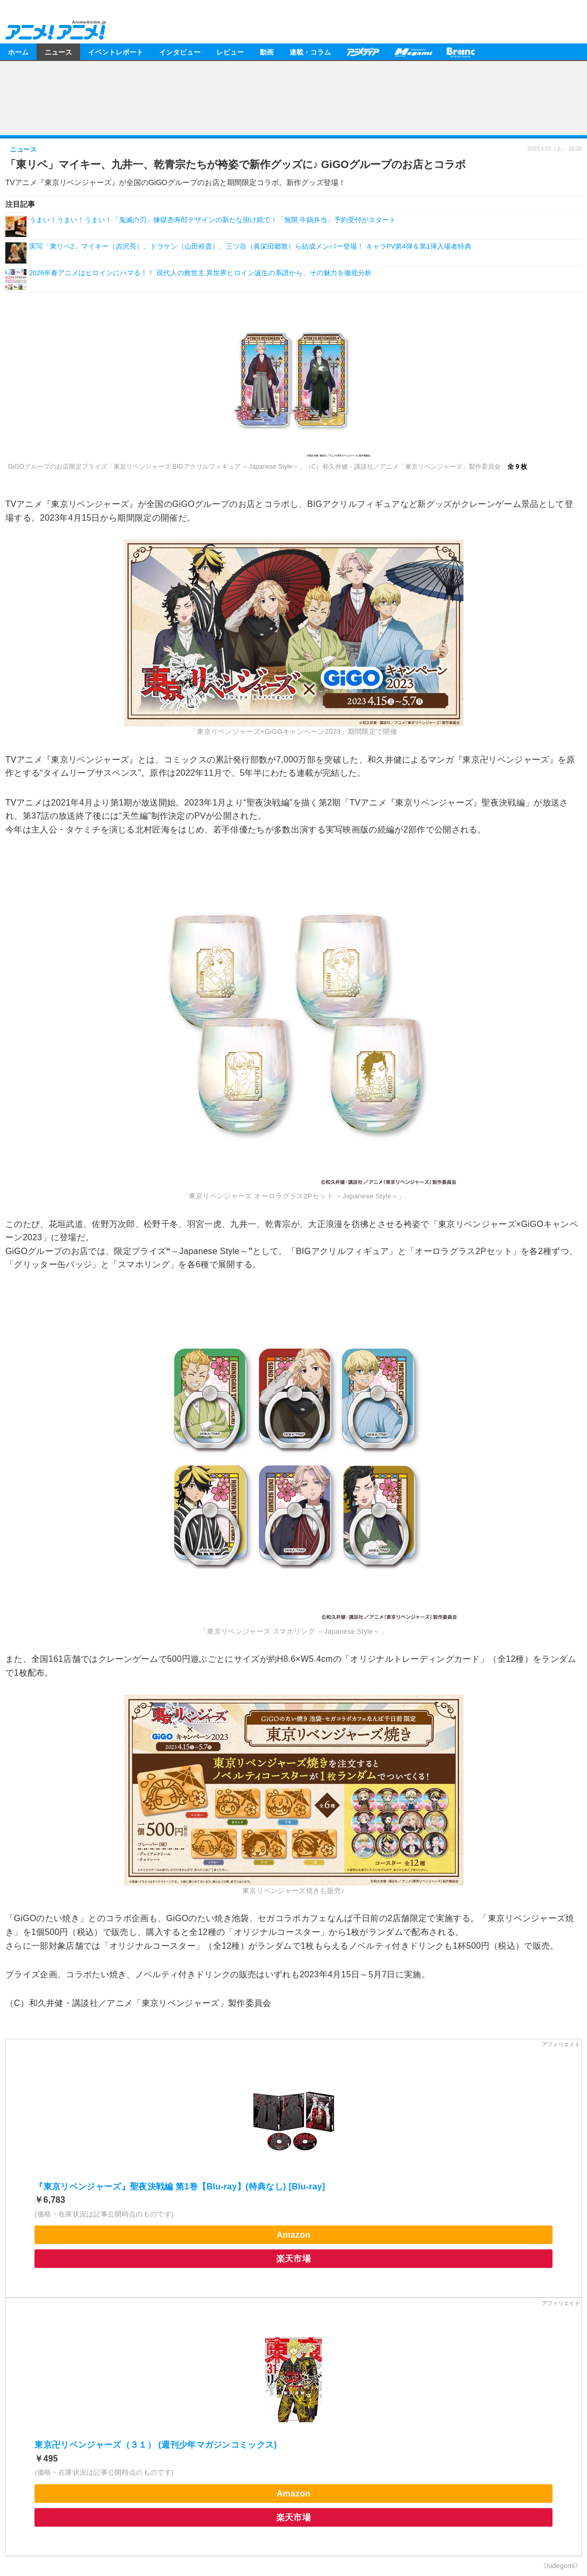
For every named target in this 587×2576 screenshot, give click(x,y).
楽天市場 (293, 2258)
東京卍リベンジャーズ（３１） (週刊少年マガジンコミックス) (155, 2444)
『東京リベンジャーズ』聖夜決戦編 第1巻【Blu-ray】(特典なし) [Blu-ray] (179, 2186)
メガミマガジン (413, 51)
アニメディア (363, 51)
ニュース (58, 51)
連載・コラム (310, 51)
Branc (461, 51)
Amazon (293, 2234)
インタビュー (179, 51)
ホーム (18, 51)
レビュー (230, 51)
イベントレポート (115, 51)
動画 (267, 51)
